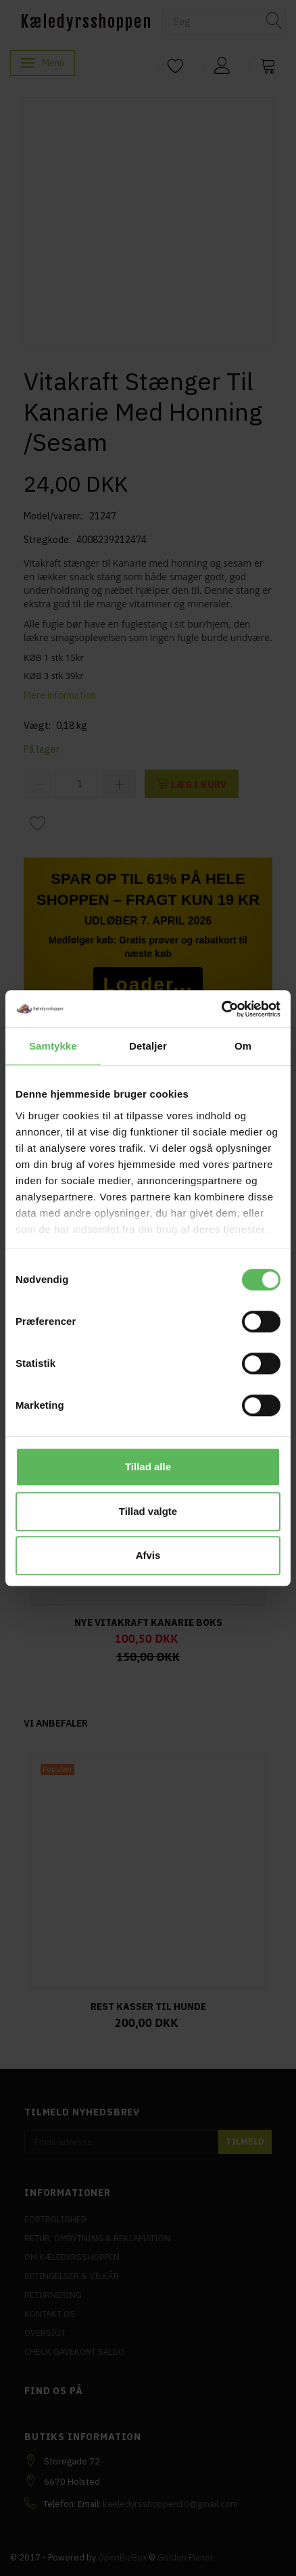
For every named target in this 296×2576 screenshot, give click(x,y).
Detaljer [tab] (148, 1046)
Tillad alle (148, 1466)
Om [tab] (243, 1046)
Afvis (148, 1555)
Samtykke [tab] (53, 1046)
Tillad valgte (148, 1511)
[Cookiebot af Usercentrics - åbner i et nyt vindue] (221, 1009)
